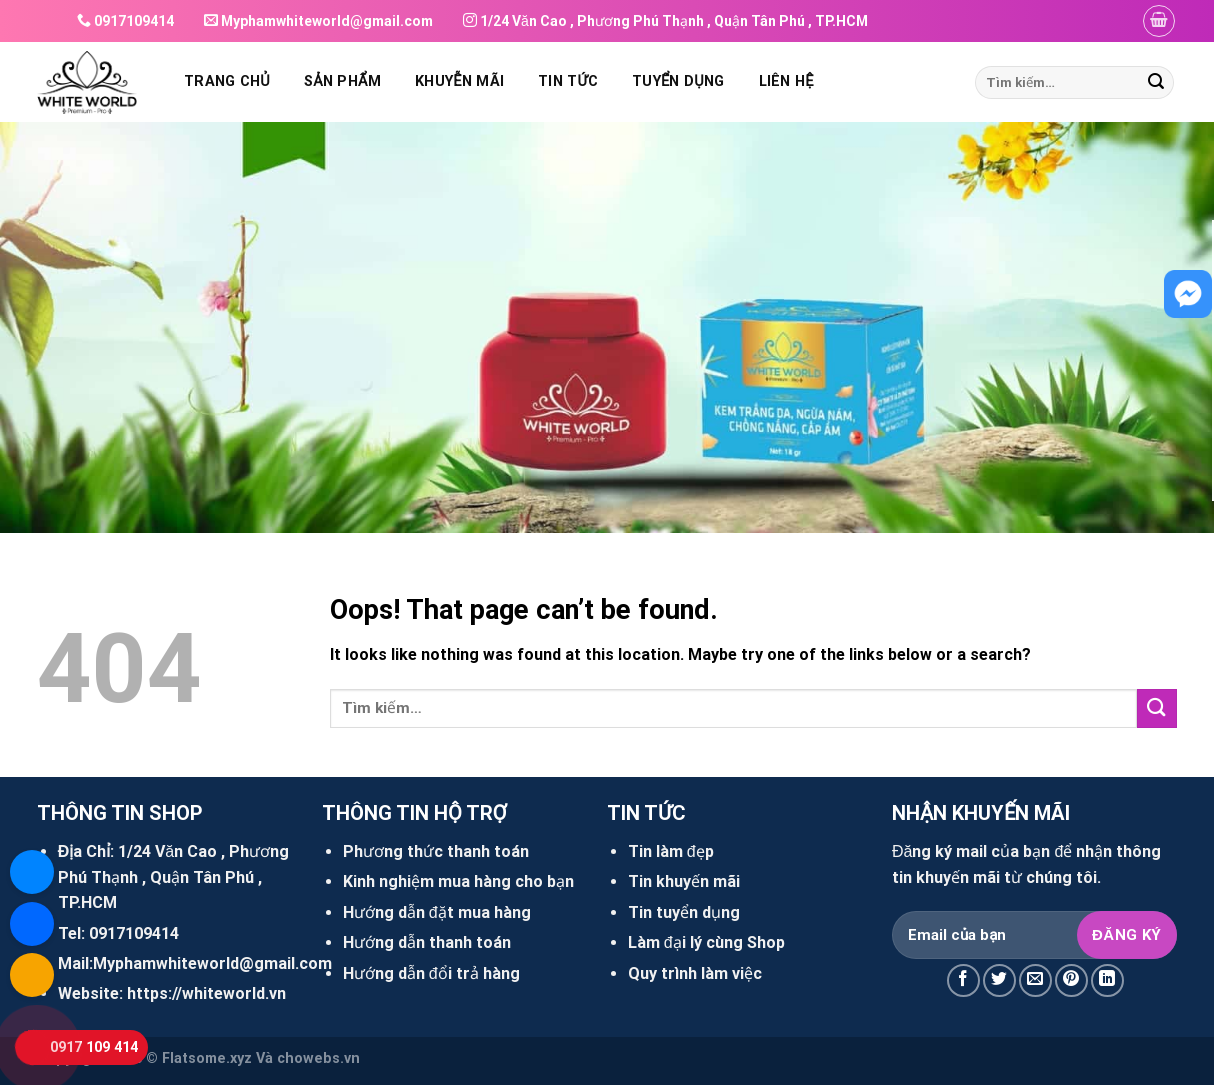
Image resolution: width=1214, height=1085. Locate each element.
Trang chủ (227, 81)
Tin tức (568, 81)
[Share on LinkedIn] (1107, 980)
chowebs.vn (318, 1058)
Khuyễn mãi (459, 81)
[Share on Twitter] (999, 980)
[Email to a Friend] (1035, 980)
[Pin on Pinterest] (1071, 980)
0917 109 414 (94, 1047)
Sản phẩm (342, 81)
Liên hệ (786, 81)
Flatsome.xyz (207, 1058)
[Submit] (1156, 83)
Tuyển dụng (678, 81)
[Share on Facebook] (963, 980)
